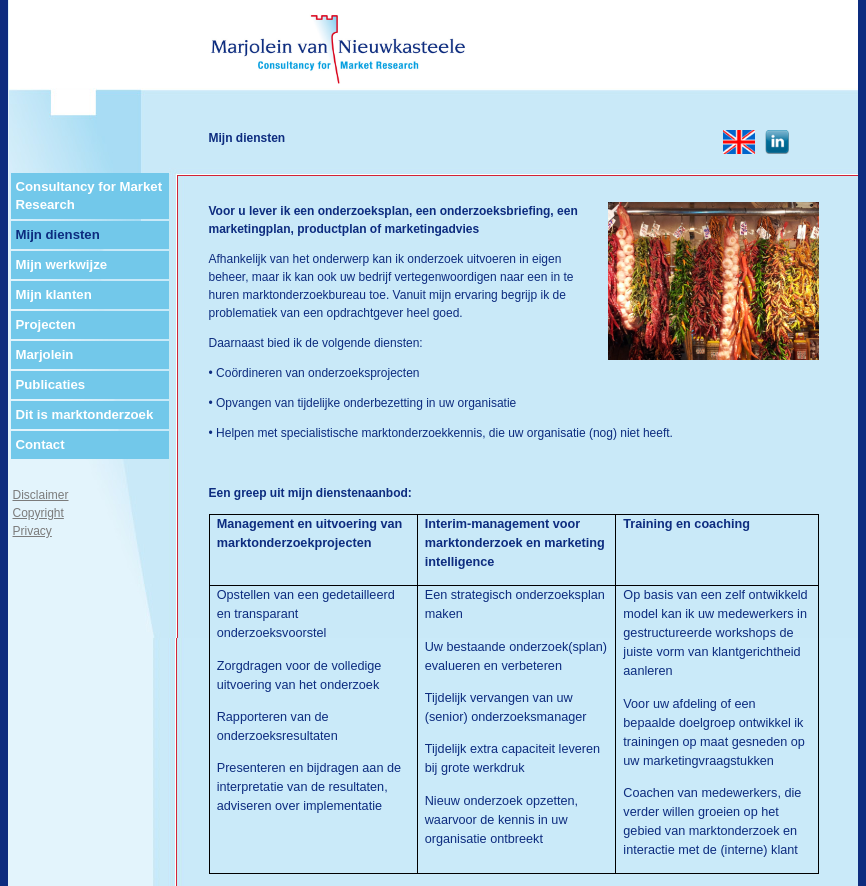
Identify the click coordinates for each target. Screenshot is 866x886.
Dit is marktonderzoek (85, 414)
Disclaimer (41, 495)
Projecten (46, 324)
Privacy (32, 531)
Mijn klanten (54, 294)
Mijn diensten (58, 234)
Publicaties (51, 384)
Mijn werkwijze (62, 264)
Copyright (38, 513)
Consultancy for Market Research (89, 195)
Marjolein (45, 354)
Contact (40, 444)
